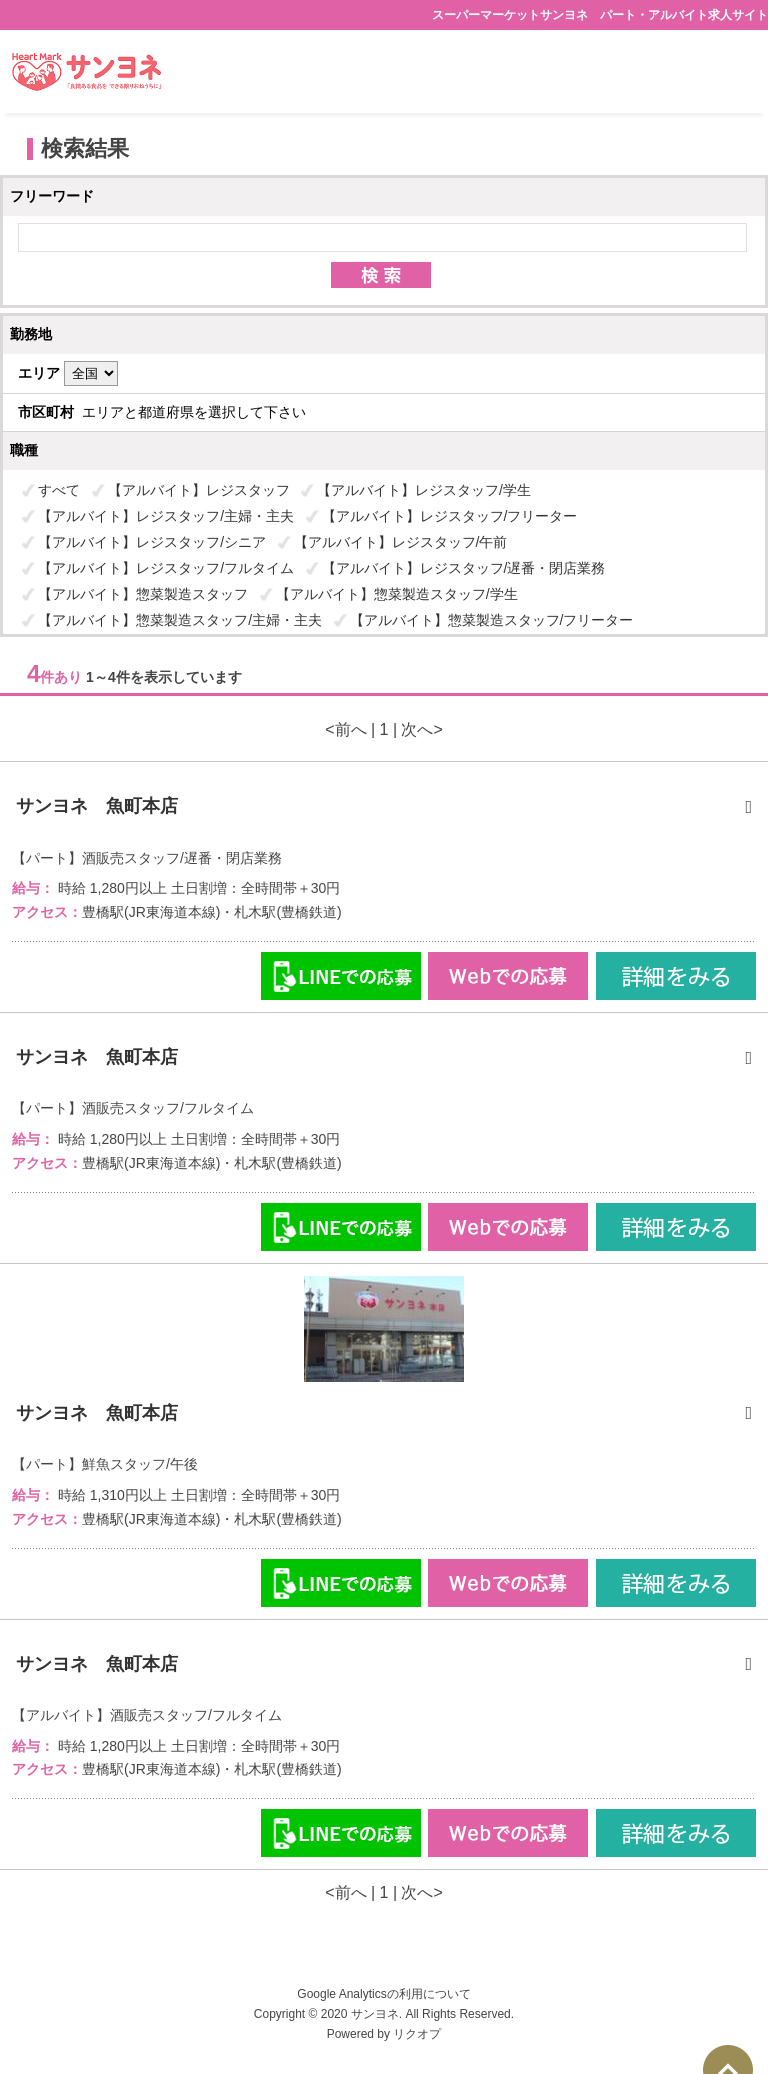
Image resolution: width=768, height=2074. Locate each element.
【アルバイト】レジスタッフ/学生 (424, 490)
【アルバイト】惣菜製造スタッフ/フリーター (492, 620)
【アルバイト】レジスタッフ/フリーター (450, 516)
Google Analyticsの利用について (383, 1994)
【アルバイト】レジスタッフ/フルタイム (166, 568)
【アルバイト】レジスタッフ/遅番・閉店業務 (464, 568)
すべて (59, 490)
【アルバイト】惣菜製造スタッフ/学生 (397, 594)
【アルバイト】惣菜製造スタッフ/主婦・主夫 (180, 620)
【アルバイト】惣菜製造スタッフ (143, 594)
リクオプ (417, 2034)
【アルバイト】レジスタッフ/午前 (401, 542)
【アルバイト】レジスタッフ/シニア (152, 542)
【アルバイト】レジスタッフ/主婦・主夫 (166, 516)
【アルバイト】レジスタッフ (199, 490)
